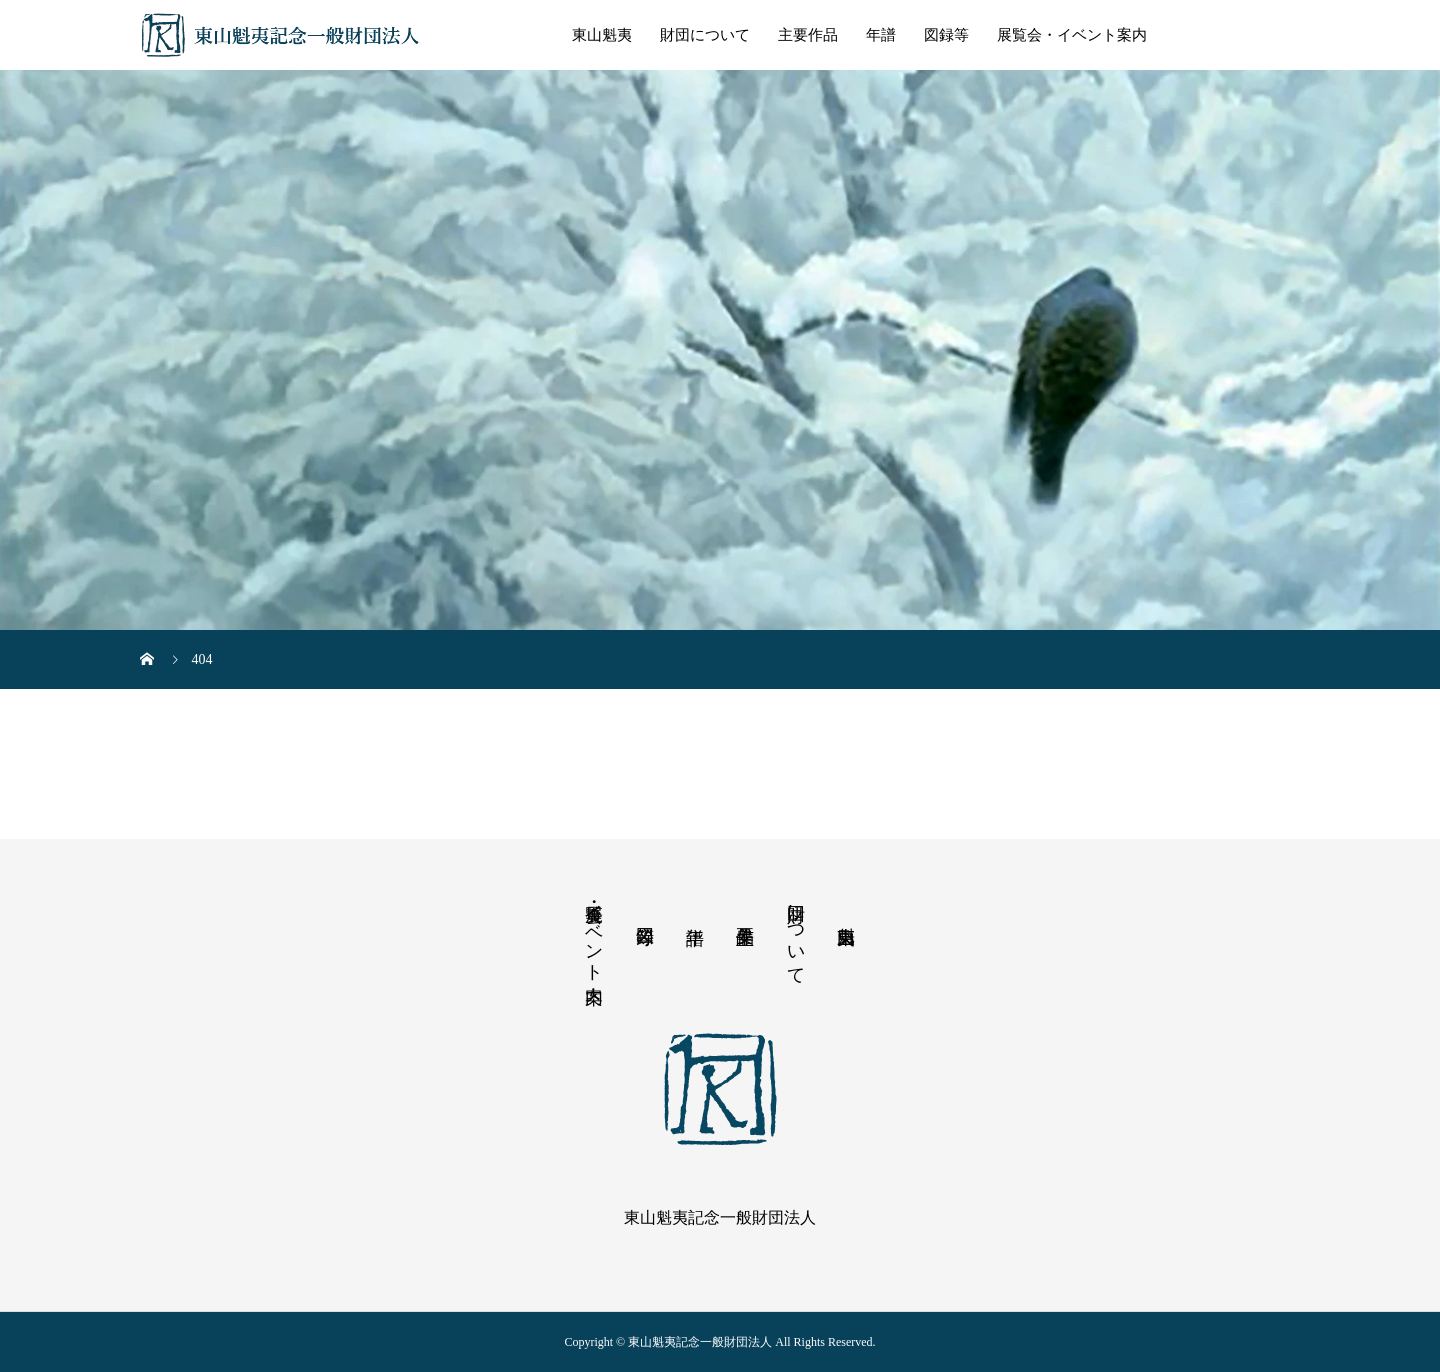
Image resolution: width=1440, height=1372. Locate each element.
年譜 (881, 35)
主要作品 (808, 35)
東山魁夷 (602, 35)
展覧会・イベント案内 (1072, 35)
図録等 (946, 35)
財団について (705, 35)
